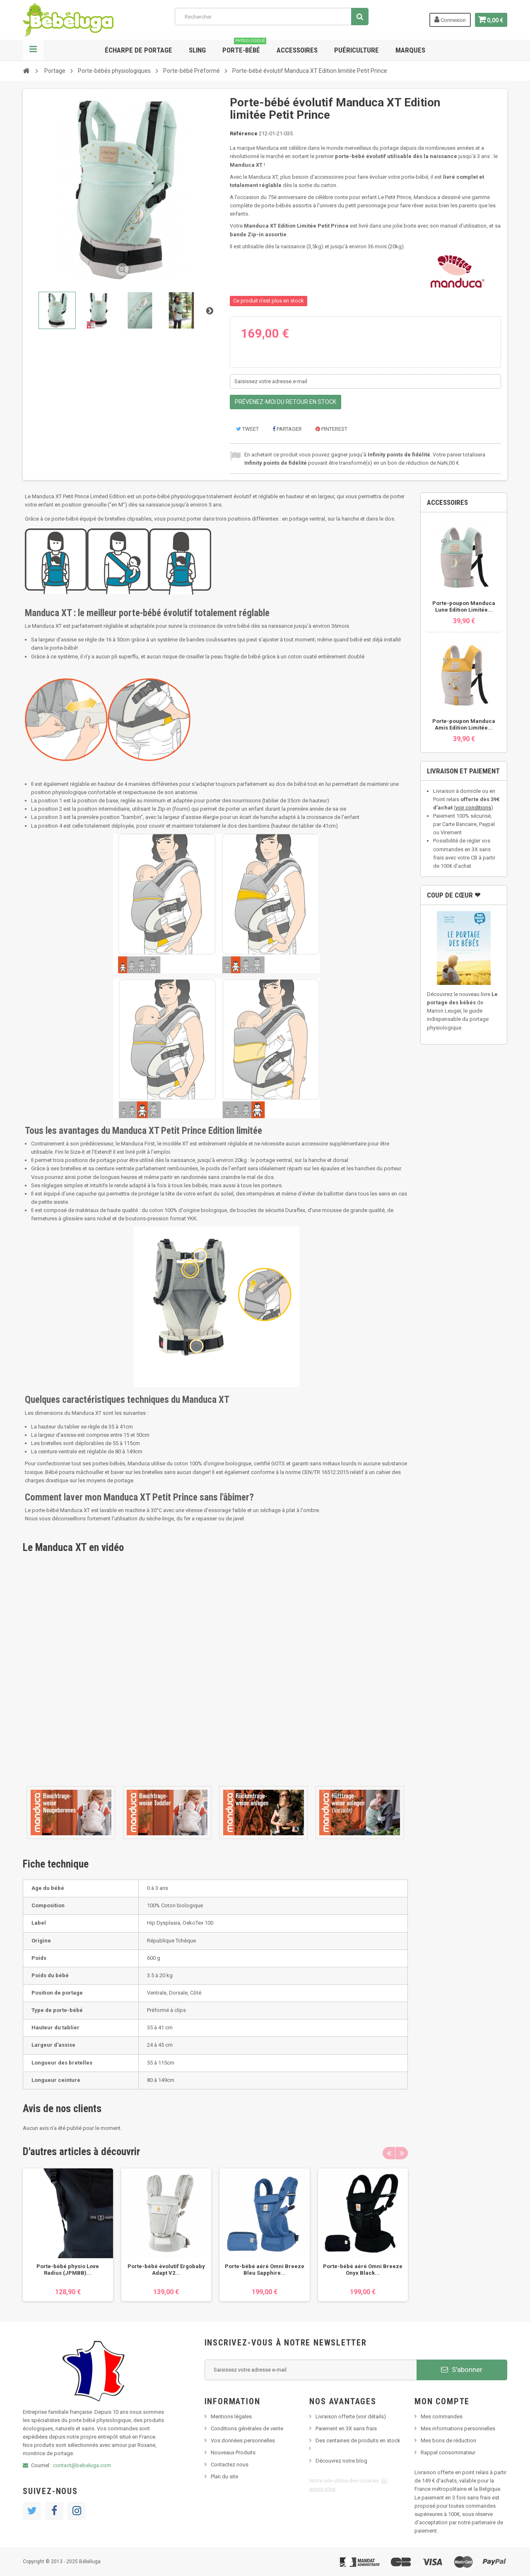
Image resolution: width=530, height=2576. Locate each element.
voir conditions (473, 807)
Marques (410, 50)
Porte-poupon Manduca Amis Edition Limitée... (463, 724)
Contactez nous (229, 2464)
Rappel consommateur (448, 2452)
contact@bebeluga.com (82, 2465)
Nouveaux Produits (233, 2452)
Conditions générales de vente (247, 2428)
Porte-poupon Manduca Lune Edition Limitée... (463, 606)
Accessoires (297, 50)
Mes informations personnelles (458, 2428)
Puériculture (356, 50)
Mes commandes (442, 2416)
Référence (244, 133)
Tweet (247, 429)
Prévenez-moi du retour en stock (285, 402)
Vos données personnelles (243, 2440)
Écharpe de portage (138, 50)
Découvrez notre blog (341, 2461)
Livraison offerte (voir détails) (351, 2416)
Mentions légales (231, 2416)
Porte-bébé (244, 47)
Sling (197, 50)
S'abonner (461, 2369)
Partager (287, 429)
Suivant (209, 310)
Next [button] (401, 2153)
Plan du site (224, 2476)
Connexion (448, 19)
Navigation (33, 50)
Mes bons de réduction (448, 2440)
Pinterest (331, 429)
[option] (68, 2234)
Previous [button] (389, 2153)
